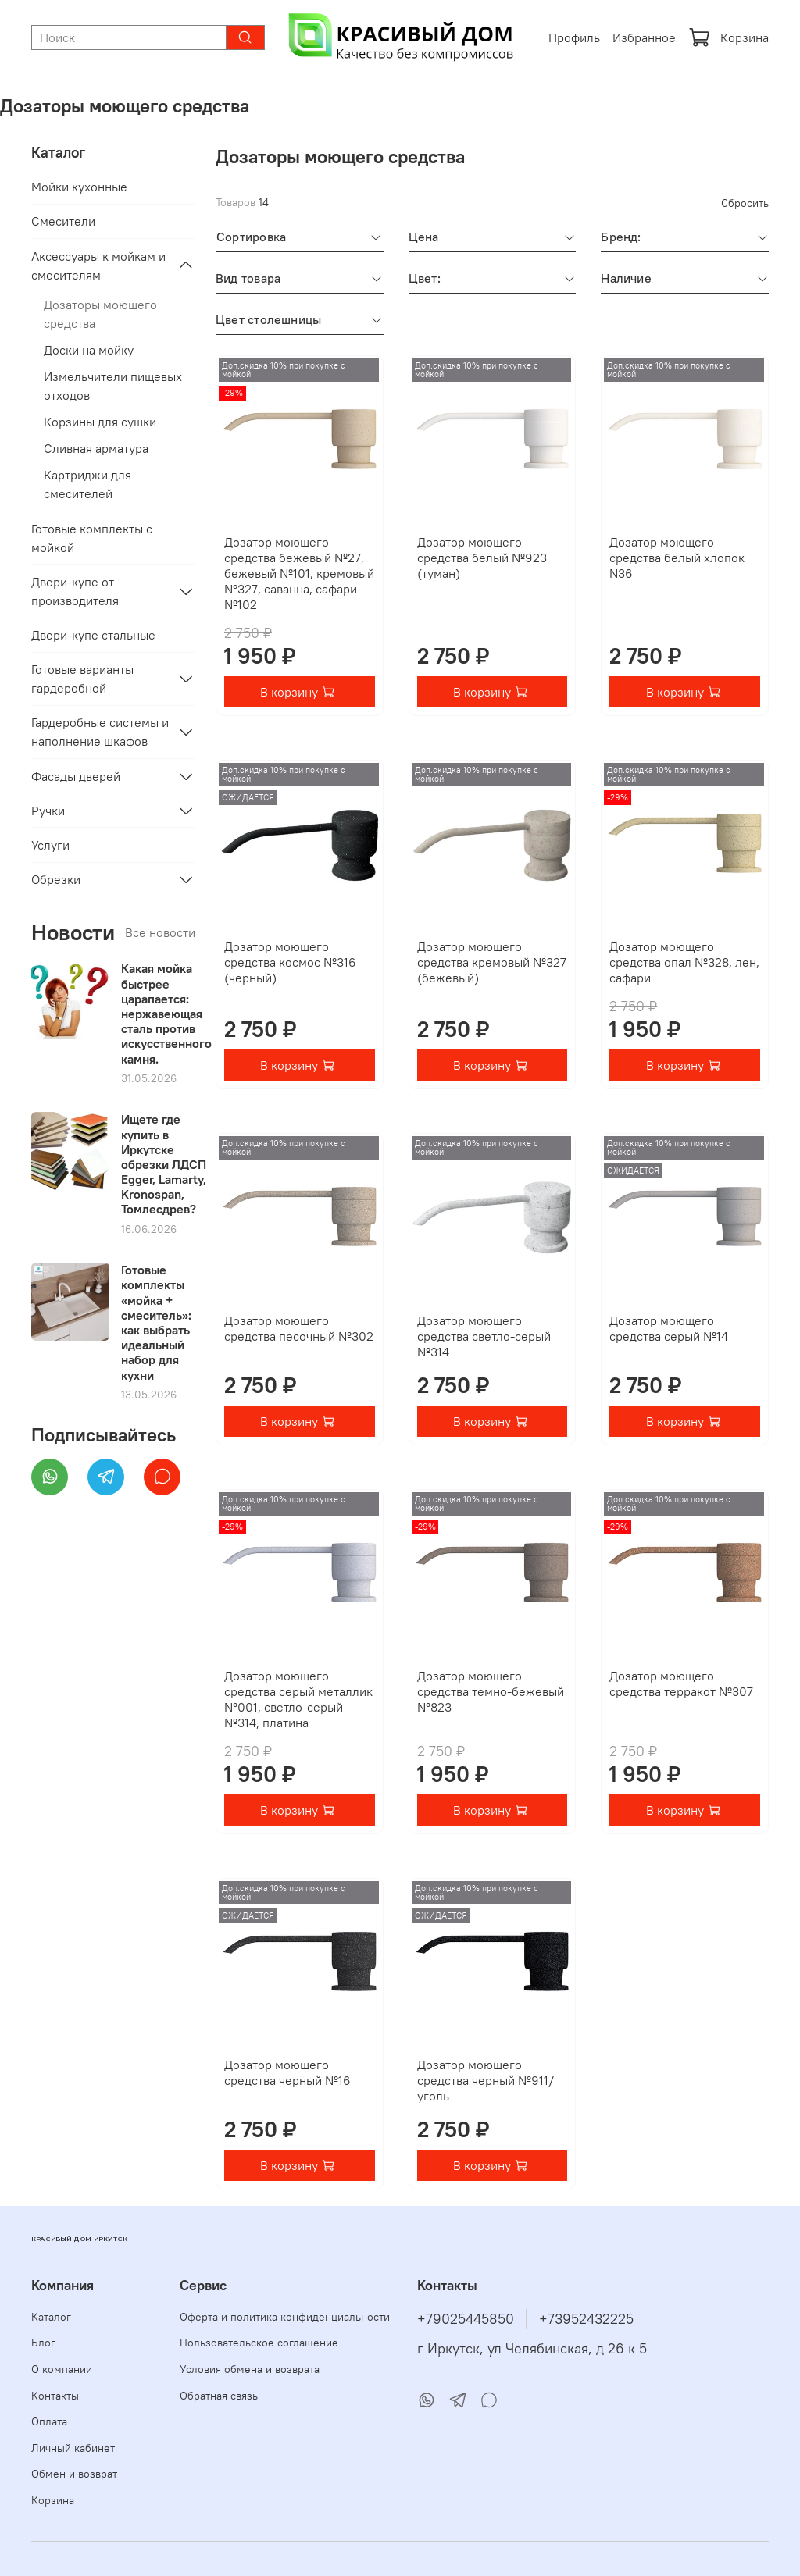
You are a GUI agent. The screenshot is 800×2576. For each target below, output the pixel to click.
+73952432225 (586, 2319)
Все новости (160, 932)
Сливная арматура (96, 448)
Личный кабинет (73, 2448)
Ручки (48, 810)
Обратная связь (219, 2396)
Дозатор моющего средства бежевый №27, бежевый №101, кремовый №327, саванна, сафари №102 (299, 573)
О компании (61, 2369)
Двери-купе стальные (93, 635)
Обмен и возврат (74, 2474)
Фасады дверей (75, 776)
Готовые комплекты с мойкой (91, 538)
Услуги (50, 845)
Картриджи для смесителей (87, 484)
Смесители (63, 221)
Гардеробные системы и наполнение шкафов (100, 731)
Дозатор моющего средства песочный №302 (298, 1328)
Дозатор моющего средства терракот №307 (681, 1683)
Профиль (574, 37)
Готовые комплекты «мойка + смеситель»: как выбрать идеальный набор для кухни (156, 1322)
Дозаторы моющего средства (100, 314)
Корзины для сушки (100, 421)
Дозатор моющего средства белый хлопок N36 (677, 557)
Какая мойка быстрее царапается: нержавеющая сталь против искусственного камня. (166, 1013)
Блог (43, 2343)
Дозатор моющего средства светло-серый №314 (484, 1336)
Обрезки (55, 879)
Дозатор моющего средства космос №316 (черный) (290, 962)
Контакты (55, 2396)
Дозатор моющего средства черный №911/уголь (485, 2080)
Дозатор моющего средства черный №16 (287, 2072)
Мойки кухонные (79, 186)
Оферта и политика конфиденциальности (285, 2317)
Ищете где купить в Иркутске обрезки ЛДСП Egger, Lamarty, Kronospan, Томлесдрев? (163, 1164)
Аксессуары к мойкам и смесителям (98, 265)
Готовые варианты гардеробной (82, 678)
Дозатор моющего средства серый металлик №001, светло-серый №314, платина (298, 1699)
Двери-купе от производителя (75, 591)
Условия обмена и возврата (250, 2369)
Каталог (51, 2317)
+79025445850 (465, 2319)
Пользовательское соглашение (259, 2343)
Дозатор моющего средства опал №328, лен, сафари (684, 962)
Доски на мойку (89, 350)
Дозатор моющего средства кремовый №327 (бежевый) (491, 962)
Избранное (644, 37)
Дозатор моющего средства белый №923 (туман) (482, 557)
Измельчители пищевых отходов (113, 386)
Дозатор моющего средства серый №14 (668, 1328)
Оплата (49, 2421)
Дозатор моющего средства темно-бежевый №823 (490, 1691)
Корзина (728, 37)
